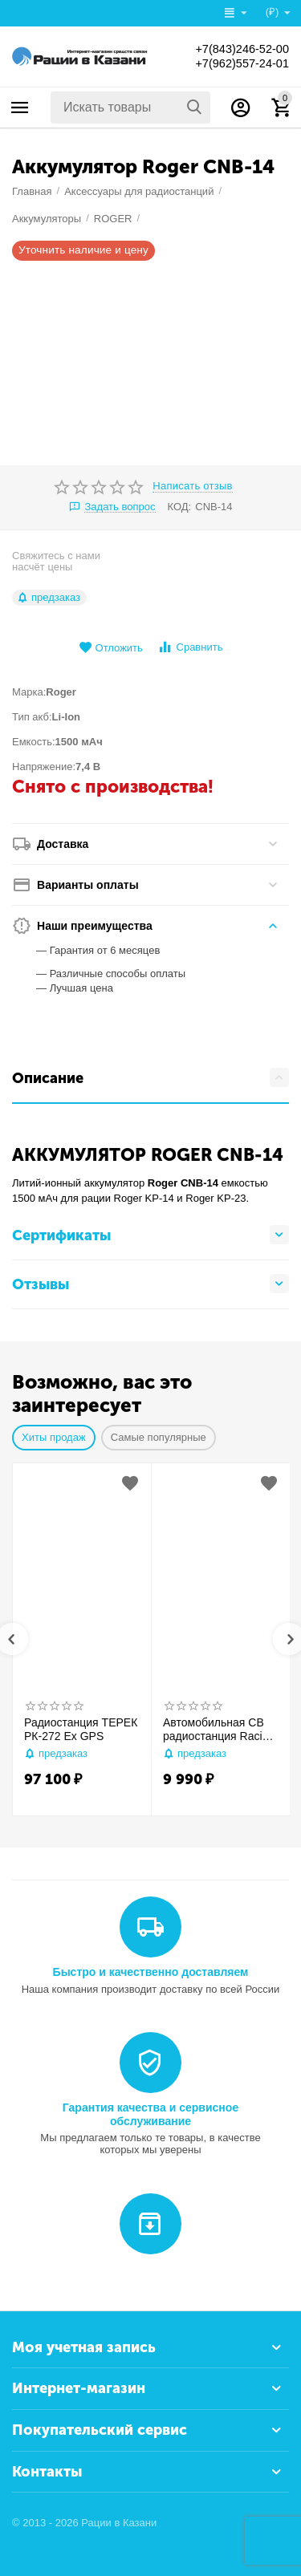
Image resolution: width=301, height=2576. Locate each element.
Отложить (111, 648)
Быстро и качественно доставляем (151, 1971)
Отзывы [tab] (150, 1283)
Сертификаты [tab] (150, 1234)
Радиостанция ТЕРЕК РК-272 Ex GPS (80, 1729)
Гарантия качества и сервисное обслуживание (150, 2114)
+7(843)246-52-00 (237, 48)
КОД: (180, 507)
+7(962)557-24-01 (237, 63)
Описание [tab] (150, 1077)
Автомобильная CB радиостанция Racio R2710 (215, 1729)
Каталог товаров (20, 107)
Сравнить (189, 647)
